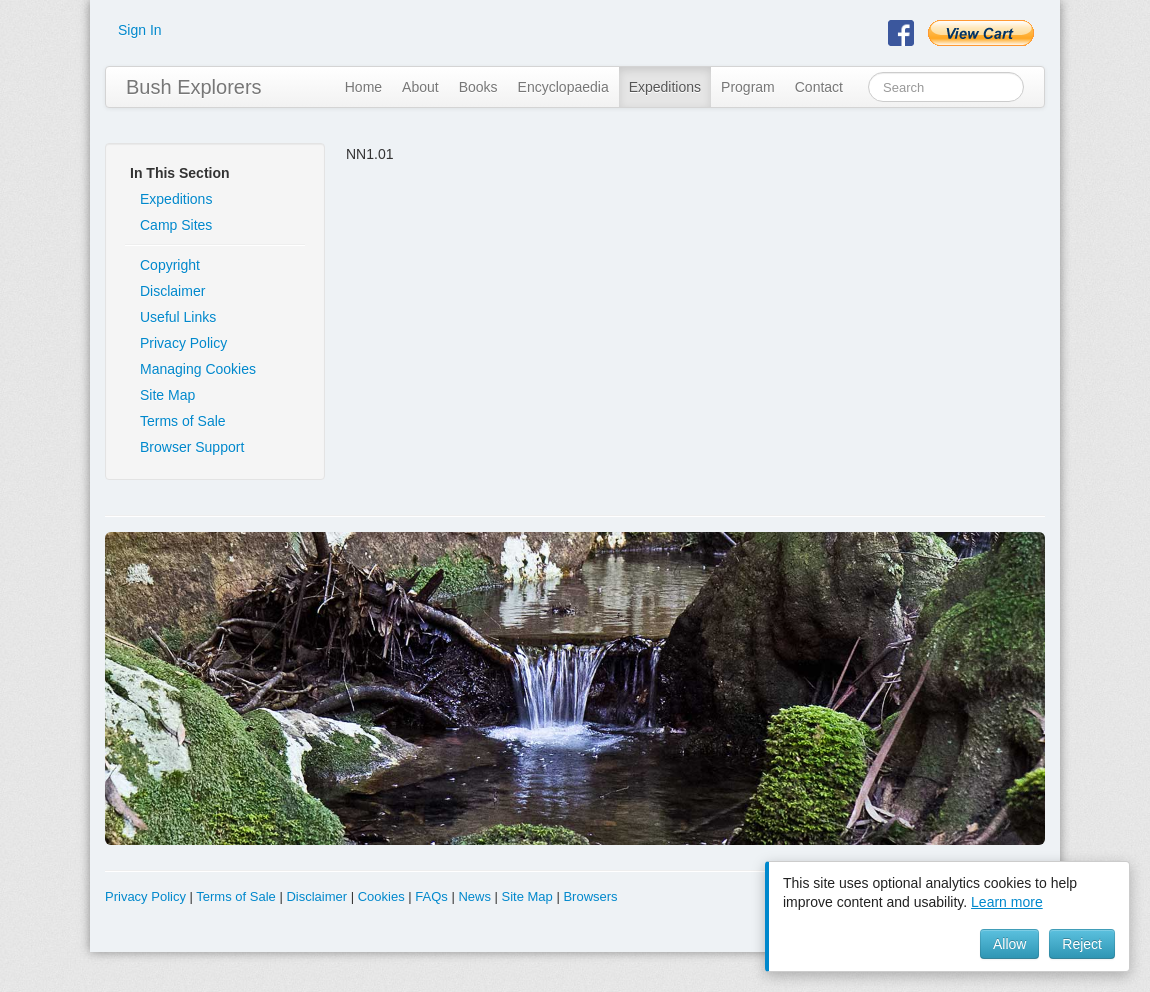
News (474, 896)
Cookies (381, 896)
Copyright (170, 265)
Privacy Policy (183, 343)
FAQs (431, 896)
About (420, 87)
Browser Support (192, 447)
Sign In (140, 30)
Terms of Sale (183, 421)
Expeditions (665, 87)
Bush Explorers (194, 87)
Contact (819, 87)
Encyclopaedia (563, 87)
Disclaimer (172, 291)
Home (363, 87)
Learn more (1007, 902)
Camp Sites (176, 225)
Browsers (590, 896)
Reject (1082, 944)
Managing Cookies (198, 369)
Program (748, 87)
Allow (1009, 944)
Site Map (167, 395)
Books (478, 87)
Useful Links (178, 317)
